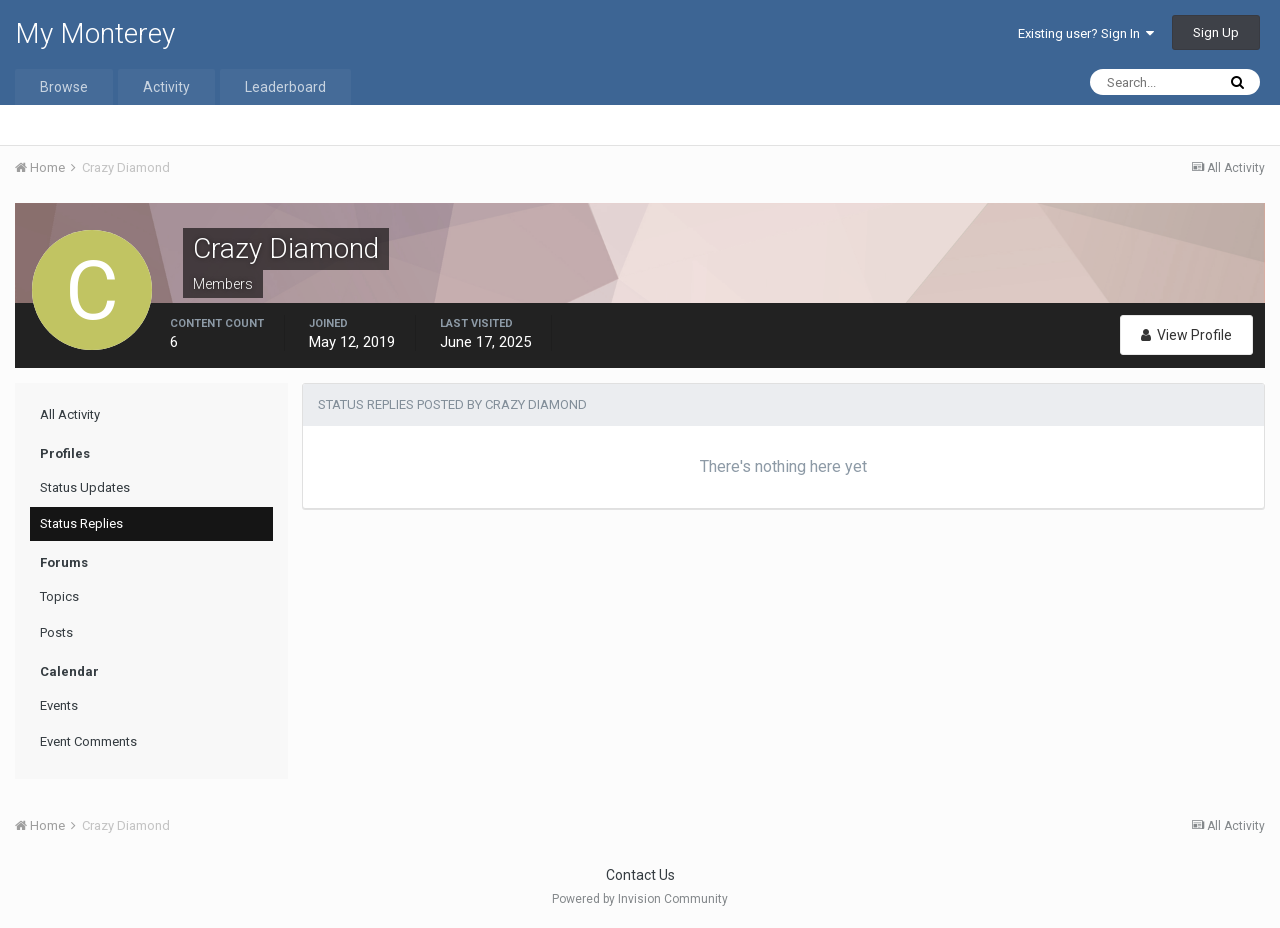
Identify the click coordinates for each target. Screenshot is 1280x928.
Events (59, 705)
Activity (166, 87)
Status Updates (85, 487)
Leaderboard (285, 87)
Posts (56, 632)
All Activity (70, 414)
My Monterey (95, 33)
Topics (59, 596)
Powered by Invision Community (640, 899)
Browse (64, 87)
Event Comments (88, 741)
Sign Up (1216, 32)
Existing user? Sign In (1086, 33)
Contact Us (640, 875)
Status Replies (81, 523)
